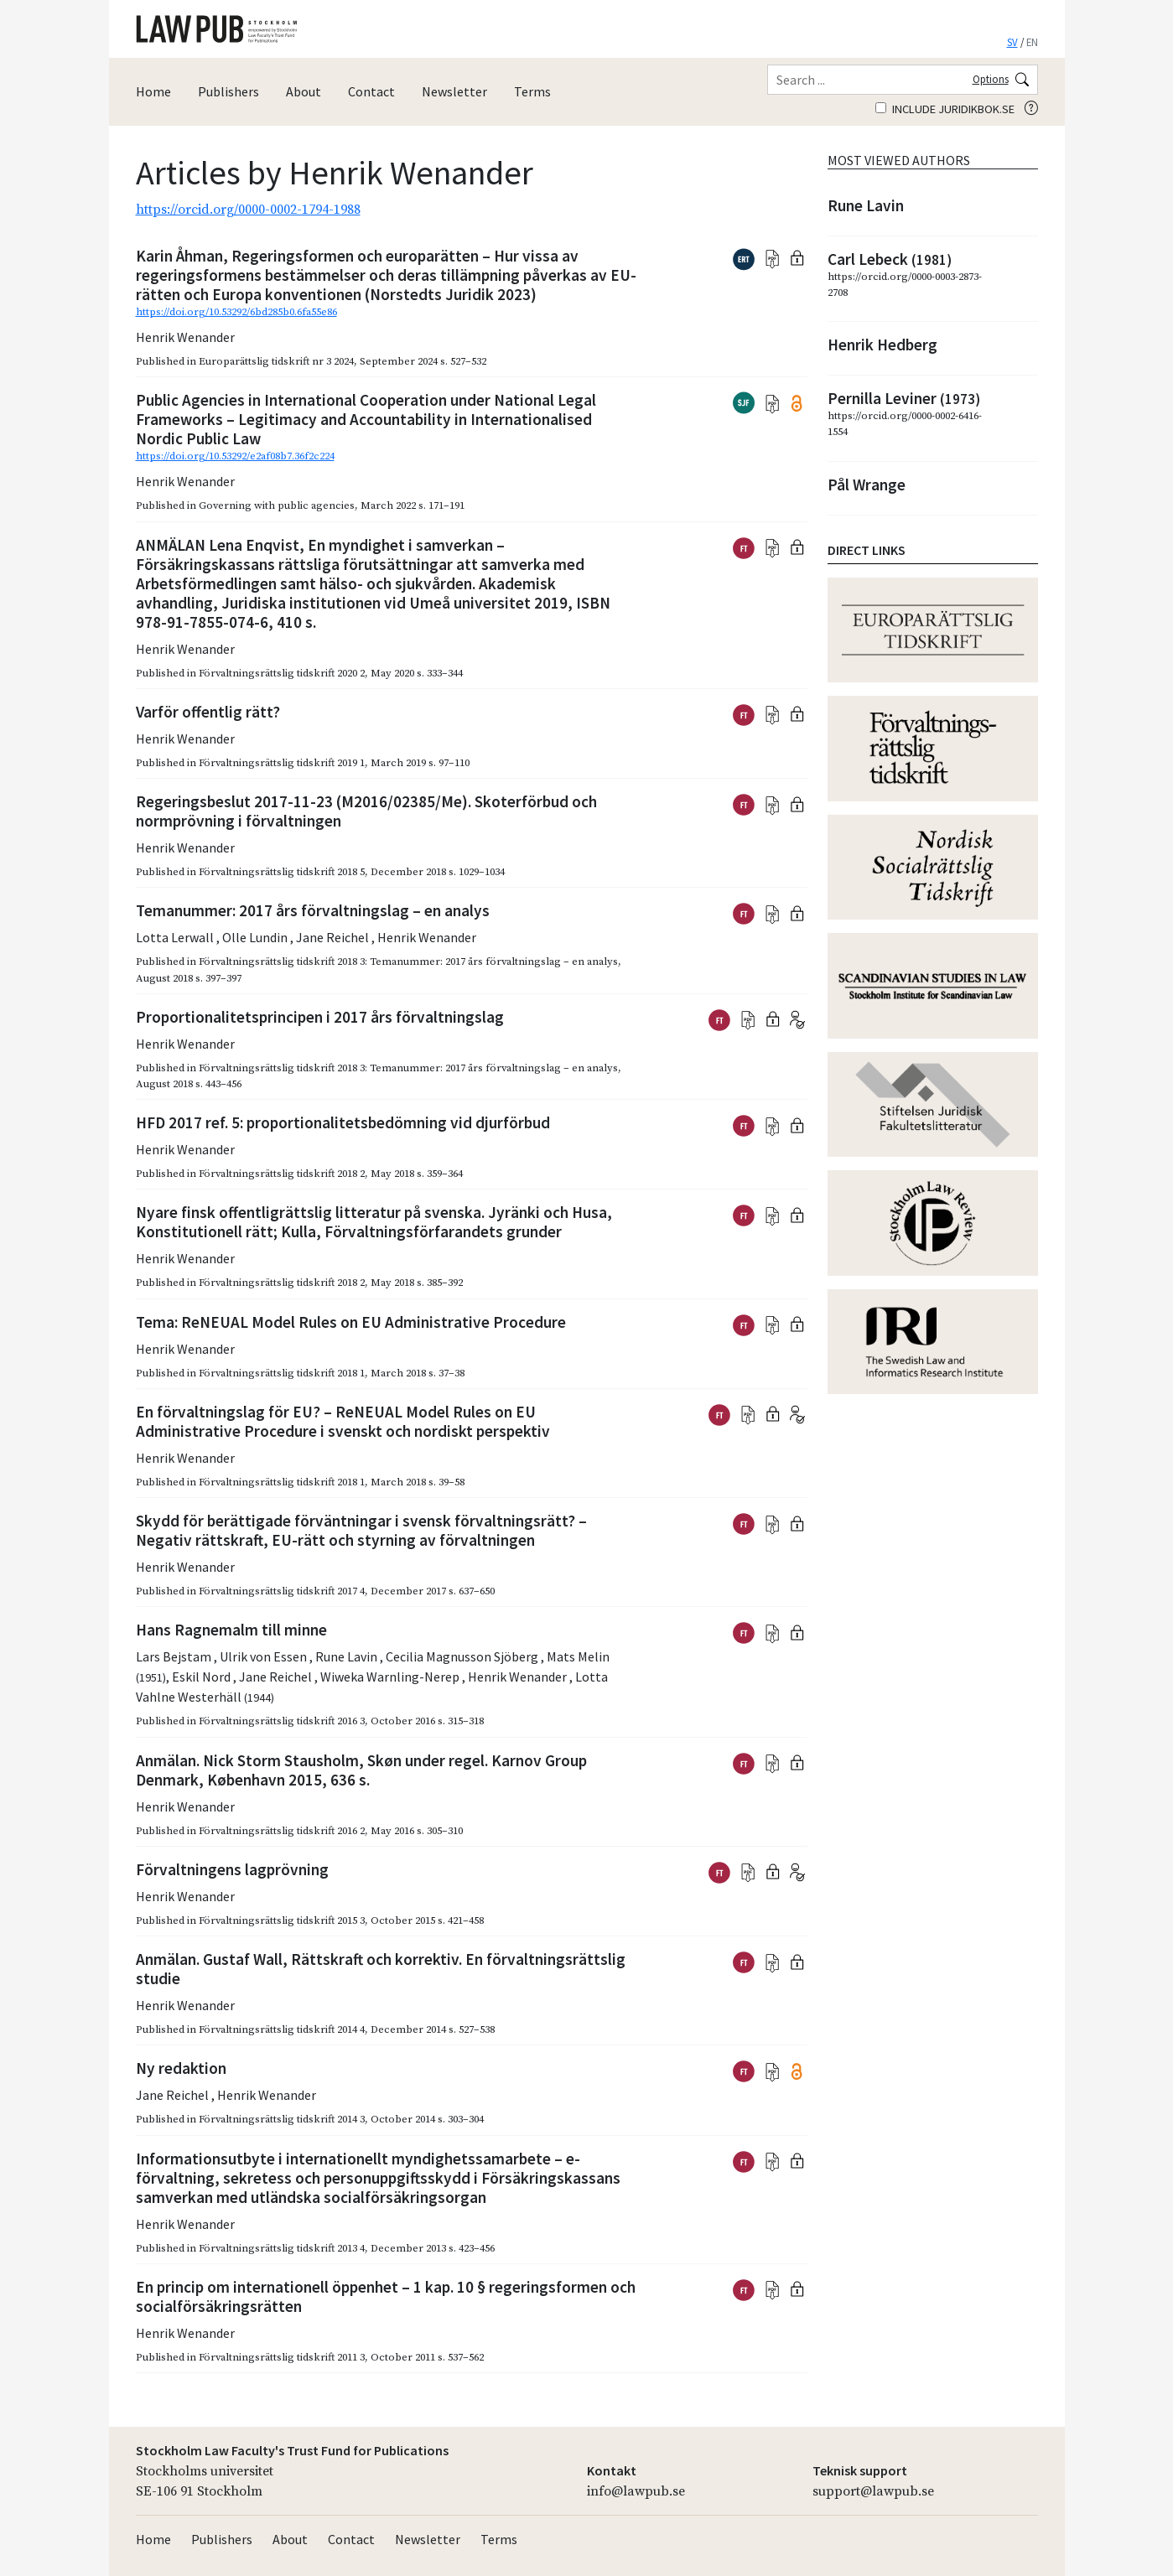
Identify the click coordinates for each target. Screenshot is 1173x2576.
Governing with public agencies (277, 505)
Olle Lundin (256, 937)
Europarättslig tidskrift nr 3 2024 (276, 361)
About (303, 91)
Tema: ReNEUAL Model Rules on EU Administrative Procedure (351, 1322)
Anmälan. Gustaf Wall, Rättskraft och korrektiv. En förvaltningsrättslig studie (380, 1968)
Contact (371, 91)
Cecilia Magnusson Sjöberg (463, 1656)
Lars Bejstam (175, 1656)
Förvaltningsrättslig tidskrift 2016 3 (282, 1721)
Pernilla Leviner (904, 398)
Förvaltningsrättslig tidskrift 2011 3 (282, 2357)
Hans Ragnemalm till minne (231, 1630)
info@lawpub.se (636, 2491)
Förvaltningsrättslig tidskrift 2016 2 (282, 1830)
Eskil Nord (202, 1676)
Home (153, 91)
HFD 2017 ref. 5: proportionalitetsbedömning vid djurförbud (343, 1122)
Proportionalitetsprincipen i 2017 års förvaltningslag (320, 1017)
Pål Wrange (867, 484)
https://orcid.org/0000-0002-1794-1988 (248, 209)
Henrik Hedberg (882, 344)
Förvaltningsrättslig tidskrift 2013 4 (282, 2248)
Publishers (228, 91)
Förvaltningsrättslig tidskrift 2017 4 (282, 1591)
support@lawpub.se (873, 2491)
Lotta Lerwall (176, 937)
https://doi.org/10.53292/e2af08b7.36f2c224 (235, 456)
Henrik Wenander (185, 337)
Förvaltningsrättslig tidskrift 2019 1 (282, 763)
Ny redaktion (181, 2068)
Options (991, 79)
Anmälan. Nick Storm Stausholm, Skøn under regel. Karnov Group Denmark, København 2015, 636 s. (361, 1770)
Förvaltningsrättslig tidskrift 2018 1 (282, 1373)
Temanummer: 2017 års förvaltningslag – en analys (313, 910)
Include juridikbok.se (945, 109)
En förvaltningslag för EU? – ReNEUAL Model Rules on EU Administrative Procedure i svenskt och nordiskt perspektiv (343, 1421)
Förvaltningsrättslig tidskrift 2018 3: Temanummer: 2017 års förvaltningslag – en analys (408, 961)
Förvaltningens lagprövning (232, 1869)
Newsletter (454, 91)
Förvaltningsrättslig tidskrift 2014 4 (282, 2029)
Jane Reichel (333, 937)
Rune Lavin (347, 1656)
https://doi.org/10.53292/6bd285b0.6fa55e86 (236, 312)
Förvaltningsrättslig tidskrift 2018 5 (282, 872)
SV (1012, 42)
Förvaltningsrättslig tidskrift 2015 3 (282, 1920)
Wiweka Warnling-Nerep (391, 1676)
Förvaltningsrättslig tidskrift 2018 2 (282, 1173)
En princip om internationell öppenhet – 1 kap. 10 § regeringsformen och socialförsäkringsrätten (386, 2296)
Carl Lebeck (890, 259)
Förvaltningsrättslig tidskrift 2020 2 (282, 673)
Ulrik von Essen (264, 1656)
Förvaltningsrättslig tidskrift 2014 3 (282, 2119)
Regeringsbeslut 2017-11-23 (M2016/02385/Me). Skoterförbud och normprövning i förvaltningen (366, 811)
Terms (532, 91)
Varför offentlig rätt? (208, 712)
